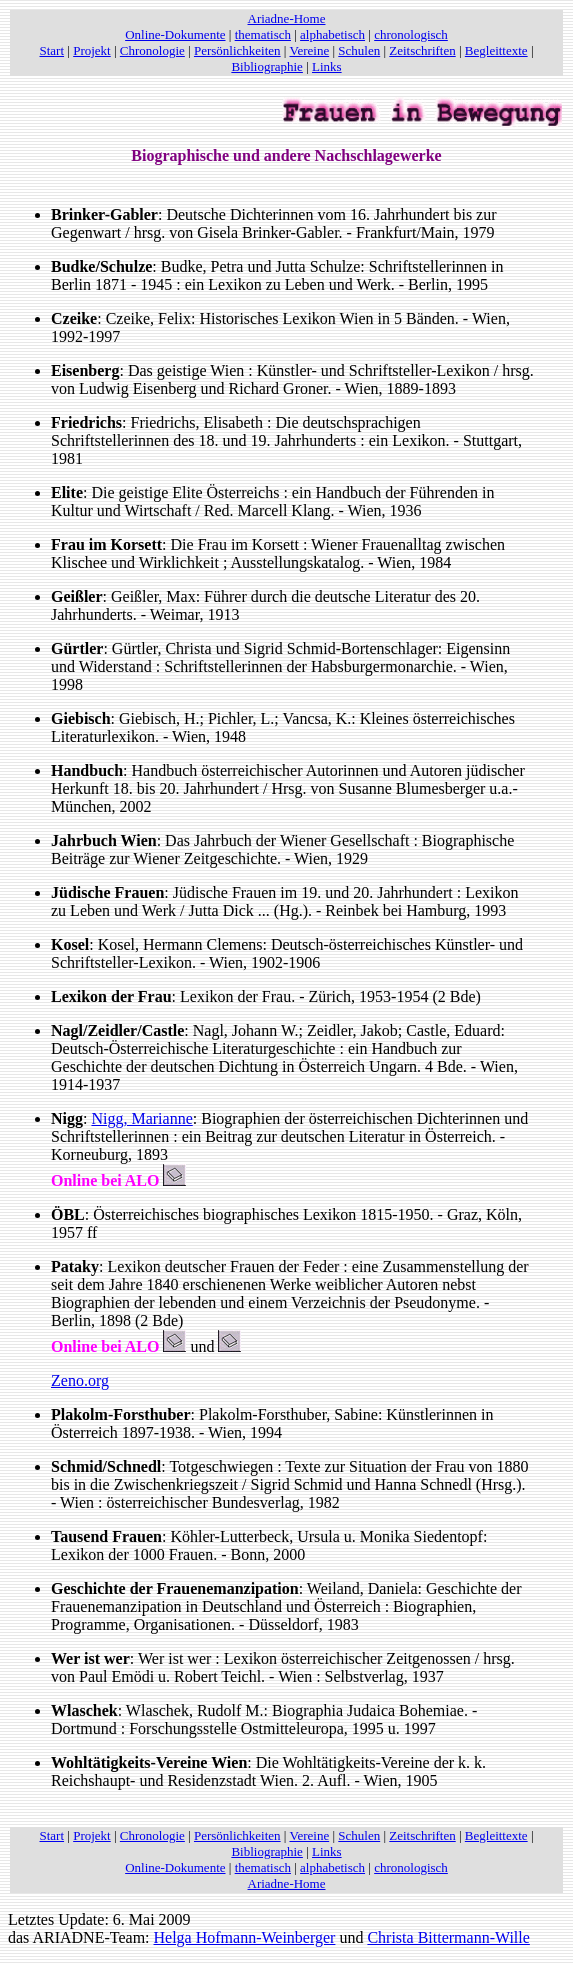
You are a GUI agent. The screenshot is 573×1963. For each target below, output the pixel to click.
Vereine (309, 50)
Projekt (92, 50)
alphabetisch (332, 34)
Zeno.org (80, 1380)
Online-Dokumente (175, 34)
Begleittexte (496, 50)
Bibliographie (267, 66)
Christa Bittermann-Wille (448, 1937)
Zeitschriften (422, 50)
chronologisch (411, 34)
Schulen (359, 50)
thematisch (263, 34)
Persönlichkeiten (237, 50)
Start (52, 50)
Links (327, 66)
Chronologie (152, 50)
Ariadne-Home (287, 18)
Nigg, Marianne (141, 1118)
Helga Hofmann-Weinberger (245, 1937)
